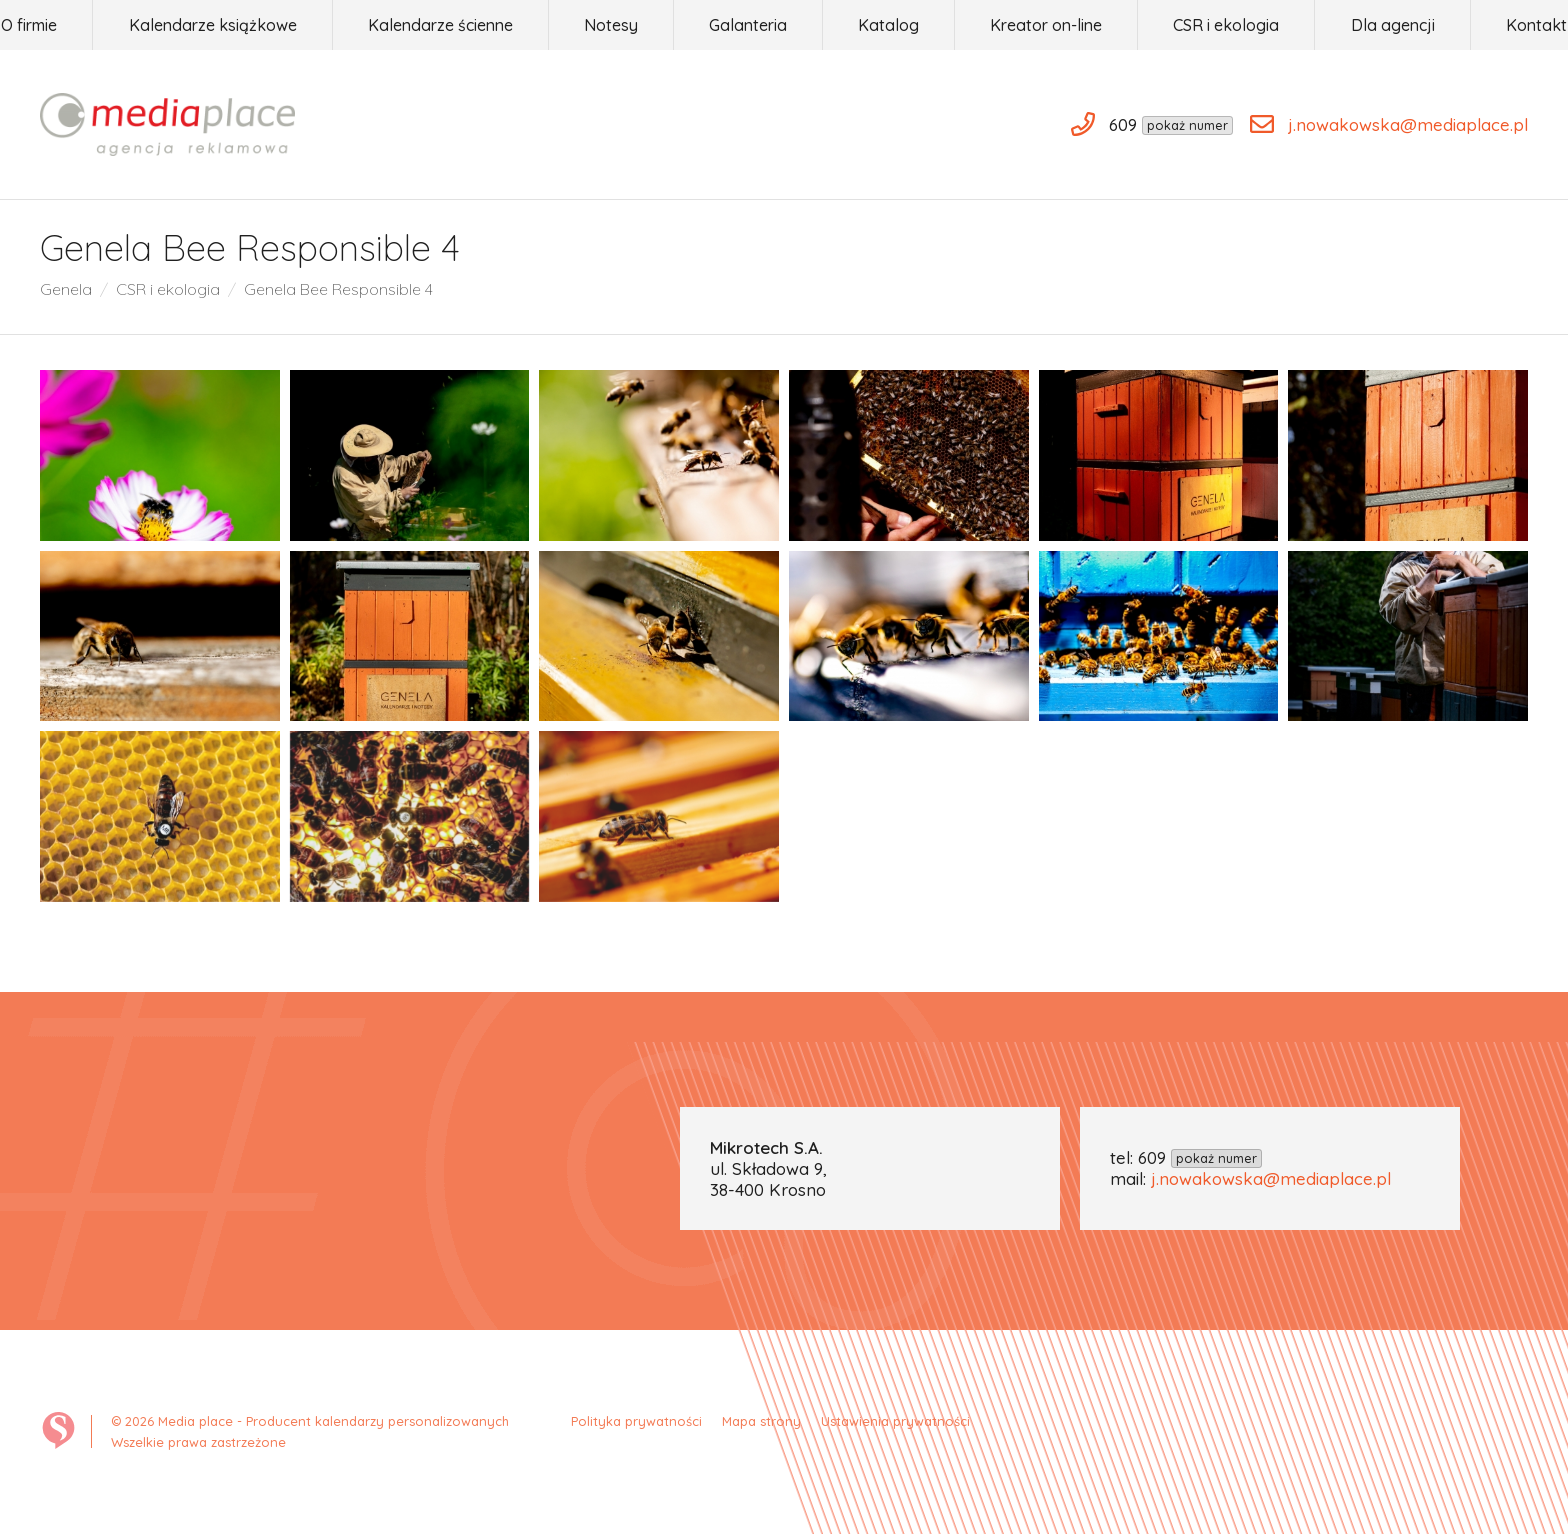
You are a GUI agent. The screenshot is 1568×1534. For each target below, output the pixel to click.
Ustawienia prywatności (895, 1421)
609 (1200, 1157)
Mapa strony (761, 1421)
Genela (66, 289)
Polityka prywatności (636, 1421)
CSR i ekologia (168, 289)
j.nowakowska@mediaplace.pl (1271, 1178)
